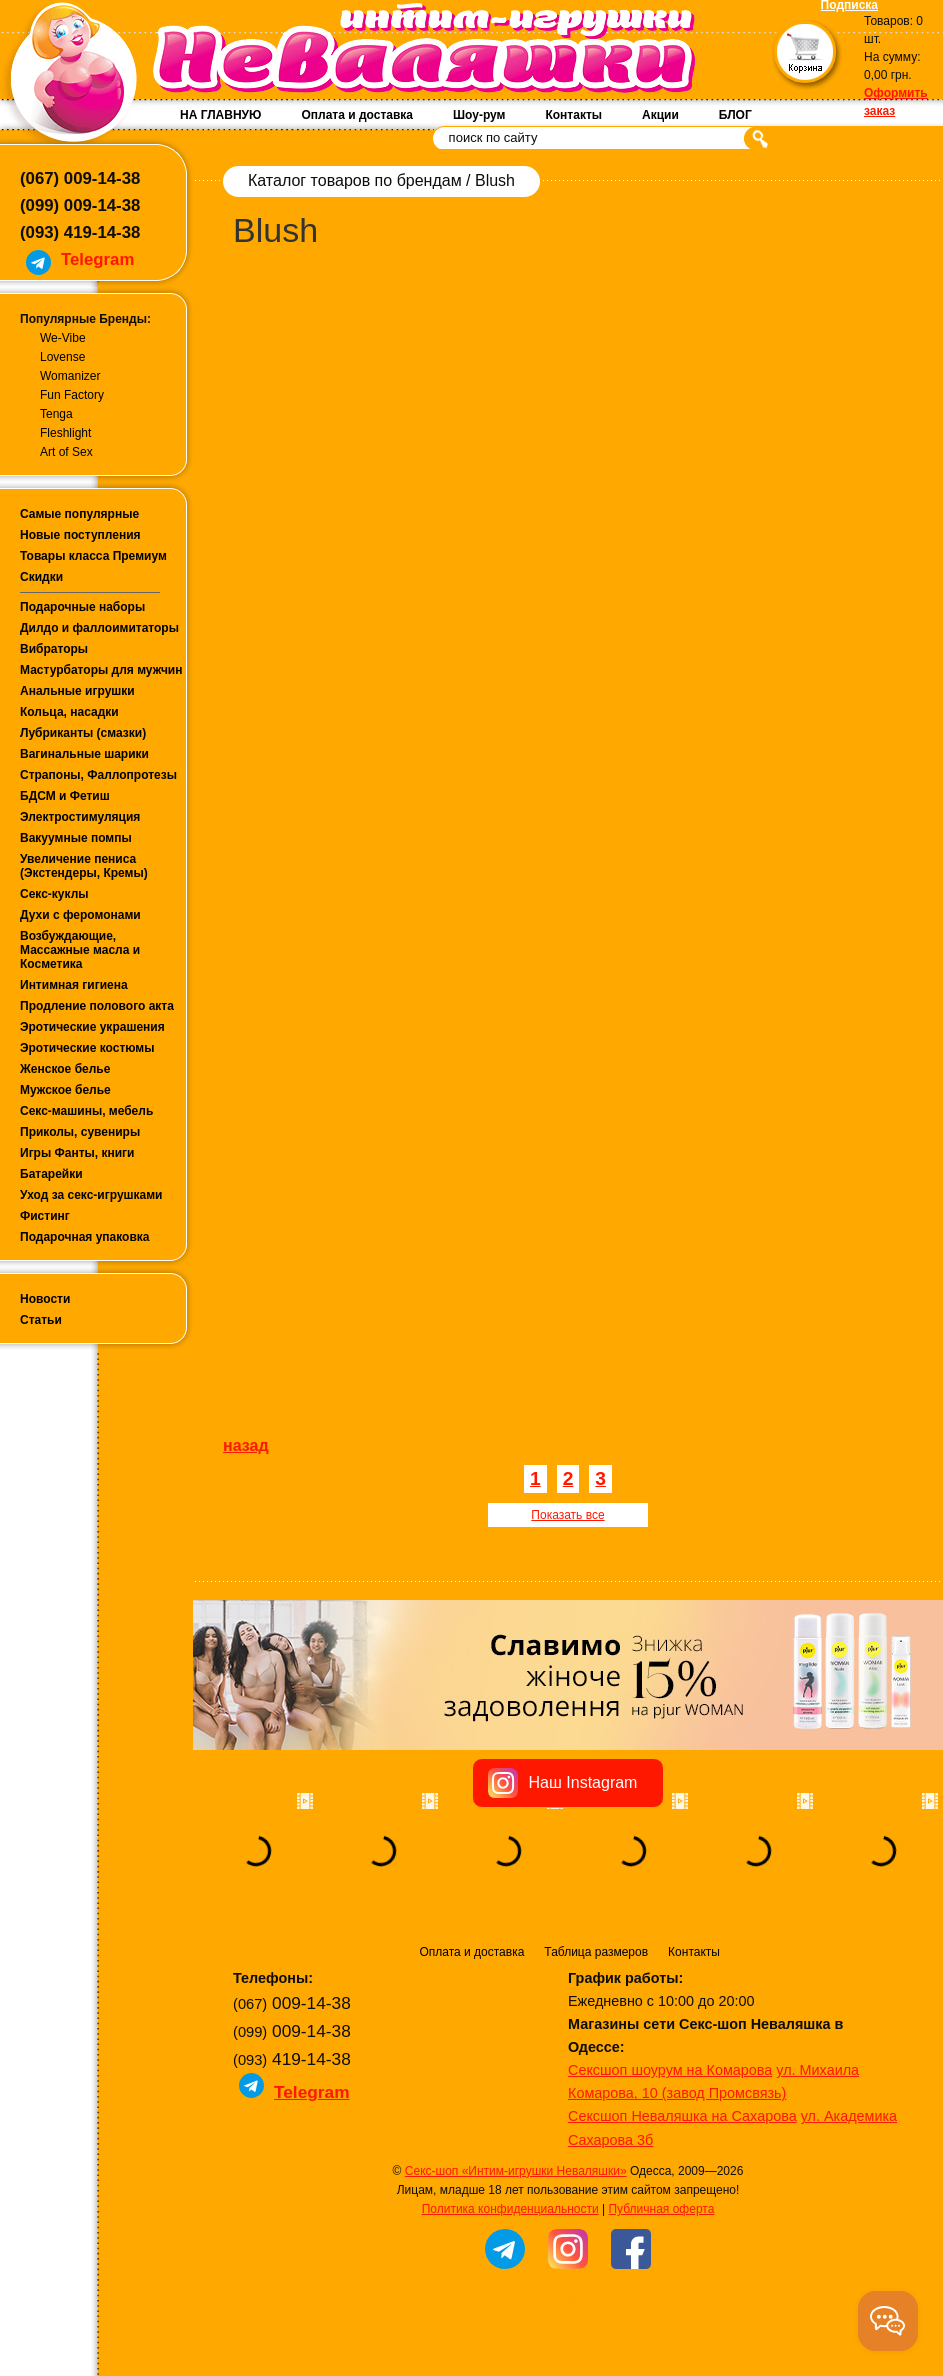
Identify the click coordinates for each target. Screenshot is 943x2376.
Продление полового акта (97, 1006)
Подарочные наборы (82, 607)
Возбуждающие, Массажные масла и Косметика (80, 950)
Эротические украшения (92, 1027)
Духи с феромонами (80, 915)
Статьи (41, 1320)
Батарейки (51, 1174)
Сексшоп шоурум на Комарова (670, 2070)
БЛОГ (735, 115)
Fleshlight (65, 433)
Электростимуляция (80, 817)
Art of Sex (66, 452)
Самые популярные (79, 514)
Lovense (62, 357)
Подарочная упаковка (85, 1237)
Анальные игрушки (77, 691)
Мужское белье (65, 1090)
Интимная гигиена (74, 985)
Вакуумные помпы (76, 838)
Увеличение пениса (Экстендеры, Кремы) (84, 866)
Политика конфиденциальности (510, 2209)
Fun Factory (72, 395)
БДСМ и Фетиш (65, 796)
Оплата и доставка (357, 115)
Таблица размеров (596, 1952)
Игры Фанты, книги (77, 1153)
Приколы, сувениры (80, 1132)
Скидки (41, 577)
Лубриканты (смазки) (83, 733)
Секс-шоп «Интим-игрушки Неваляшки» (516, 2171)
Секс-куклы (54, 894)
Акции (660, 115)
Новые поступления (80, 535)
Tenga (56, 414)
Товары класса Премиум (93, 556)
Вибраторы (54, 649)
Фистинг (45, 1216)
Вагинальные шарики (84, 754)
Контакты (573, 115)
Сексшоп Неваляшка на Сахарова (682, 2116)
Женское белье (65, 1069)
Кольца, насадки (69, 712)
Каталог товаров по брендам (355, 180)
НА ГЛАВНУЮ (220, 115)
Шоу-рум (479, 115)
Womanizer (70, 376)
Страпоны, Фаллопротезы (98, 775)
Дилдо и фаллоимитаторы (99, 628)
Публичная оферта (661, 2209)
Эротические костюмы (87, 1048)
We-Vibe (63, 338)
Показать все (567, 1515)
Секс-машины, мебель (86, 1111)
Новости (45, 1299)
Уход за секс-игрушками (91, 1195)
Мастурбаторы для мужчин (101, 670)
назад (246, 1445)
